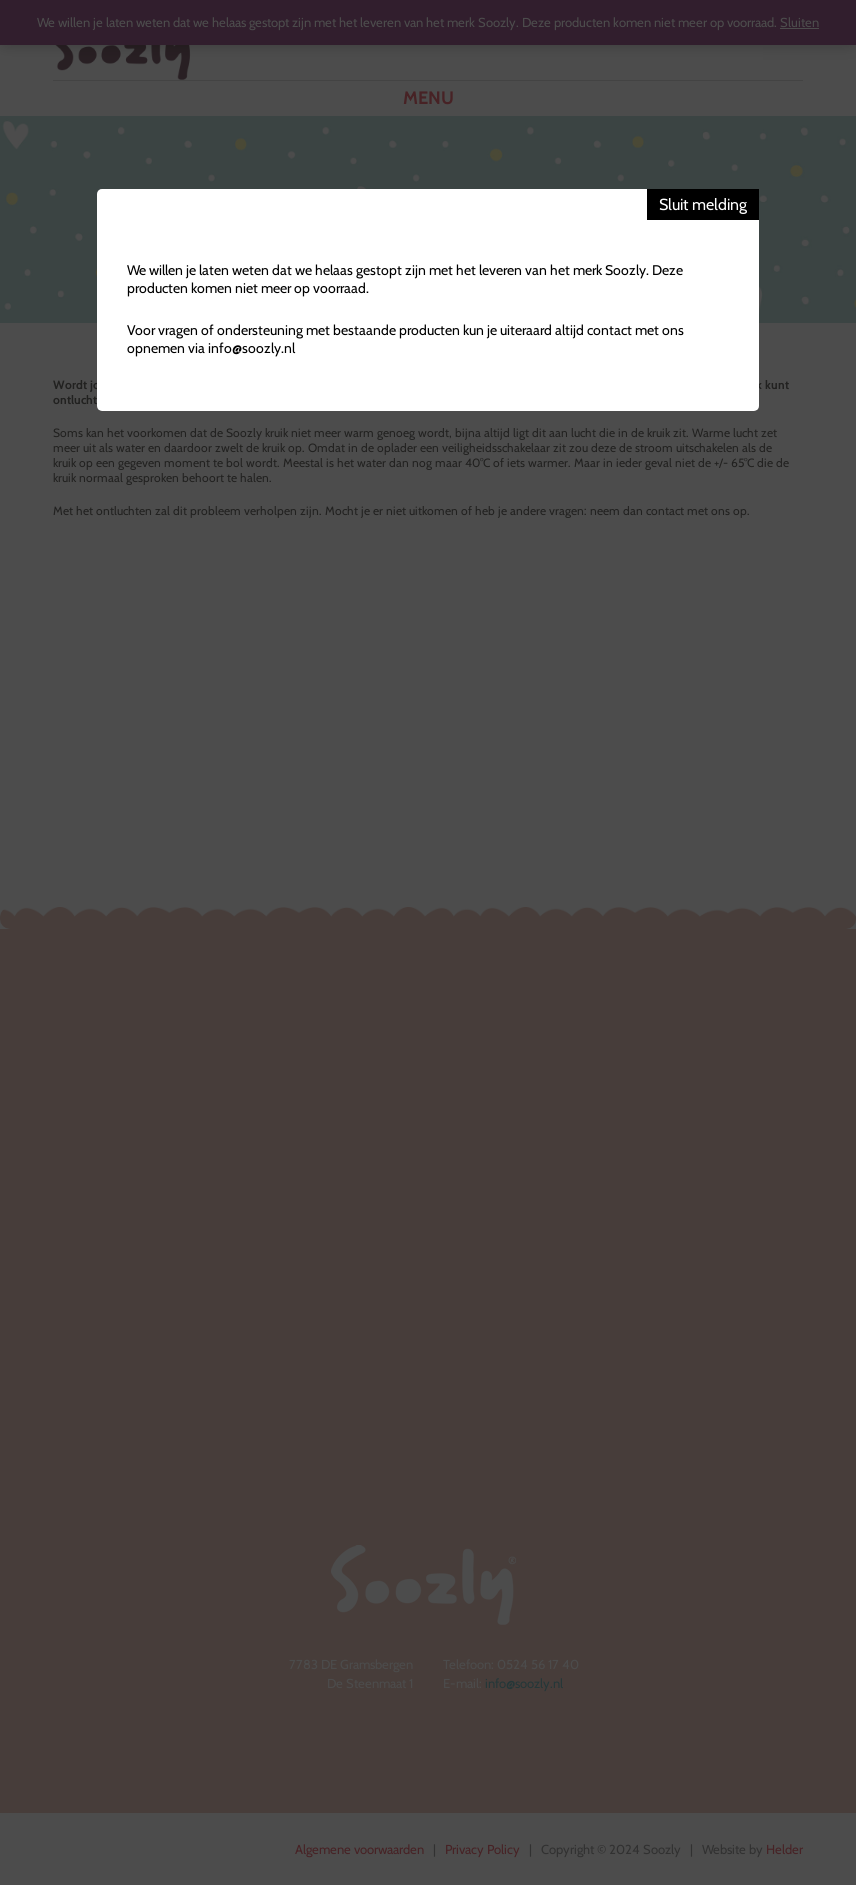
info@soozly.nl (251, 348)
